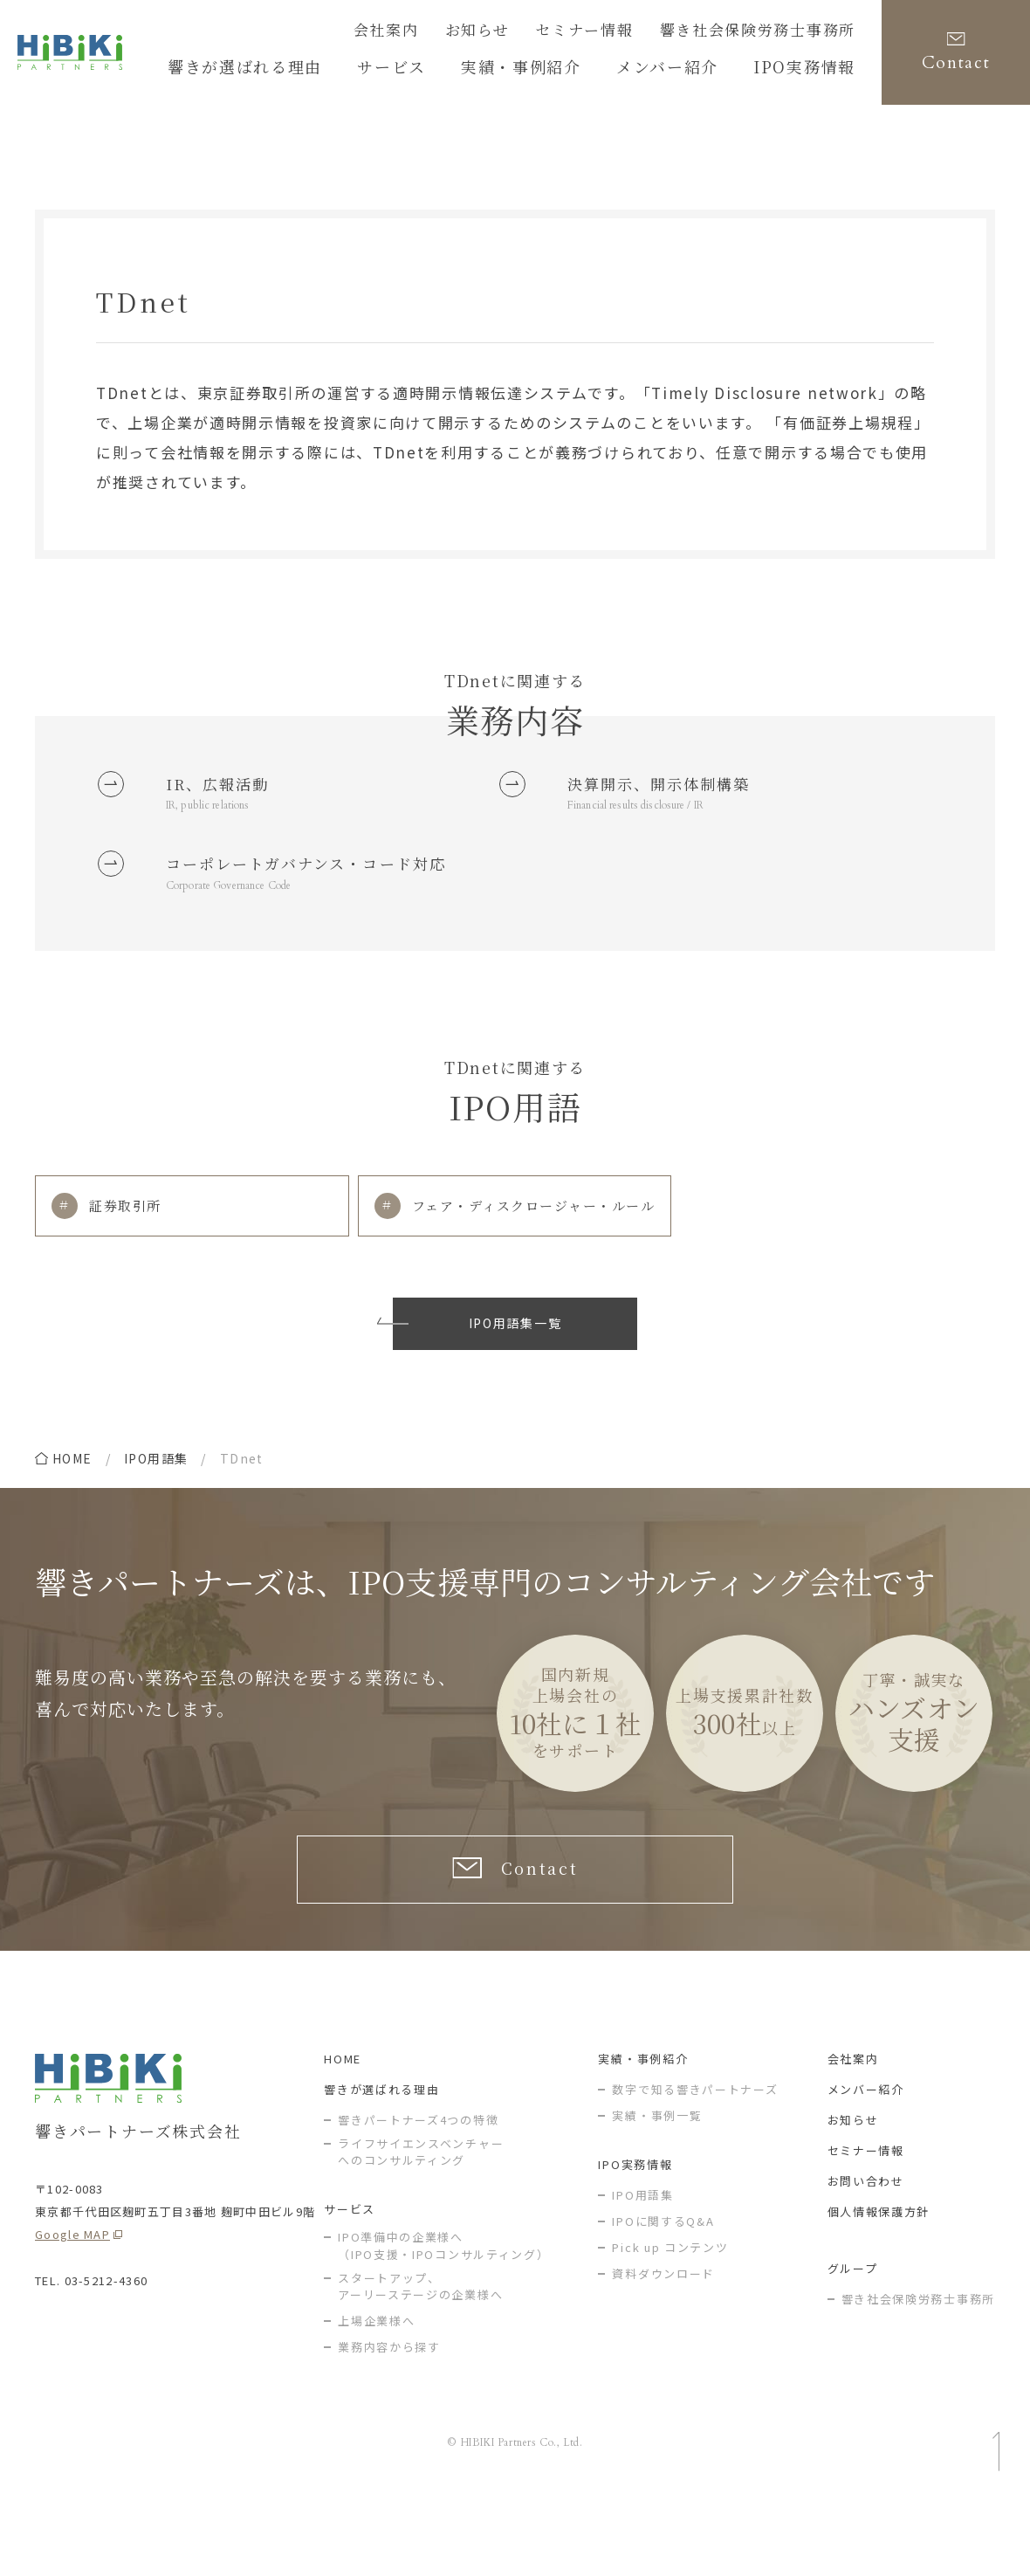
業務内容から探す (389, 2422)
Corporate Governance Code (245, 937)
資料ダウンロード (663, 2348)
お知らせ (529, 32)
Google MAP (72, 2309)
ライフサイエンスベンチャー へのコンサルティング (421, 2227)
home (72, 1516)
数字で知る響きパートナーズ (695, 2164)
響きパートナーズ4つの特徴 (418, 2195)
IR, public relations (216, 814)
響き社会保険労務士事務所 (773, 32)
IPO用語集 (156, 1516)
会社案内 (448, 32)
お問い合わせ (865, 2256)
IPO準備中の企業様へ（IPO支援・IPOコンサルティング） (443, 2321)
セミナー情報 (623, 32)
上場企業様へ (376, 2395)
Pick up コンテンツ (670, 2322)
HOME (342, 2133)
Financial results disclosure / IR (650, 814)
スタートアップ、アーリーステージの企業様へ (420, 2362)
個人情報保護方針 (878, 2286)
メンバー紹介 (865, 2164)
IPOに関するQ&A (663, 2296)
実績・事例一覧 (657, 2190)
